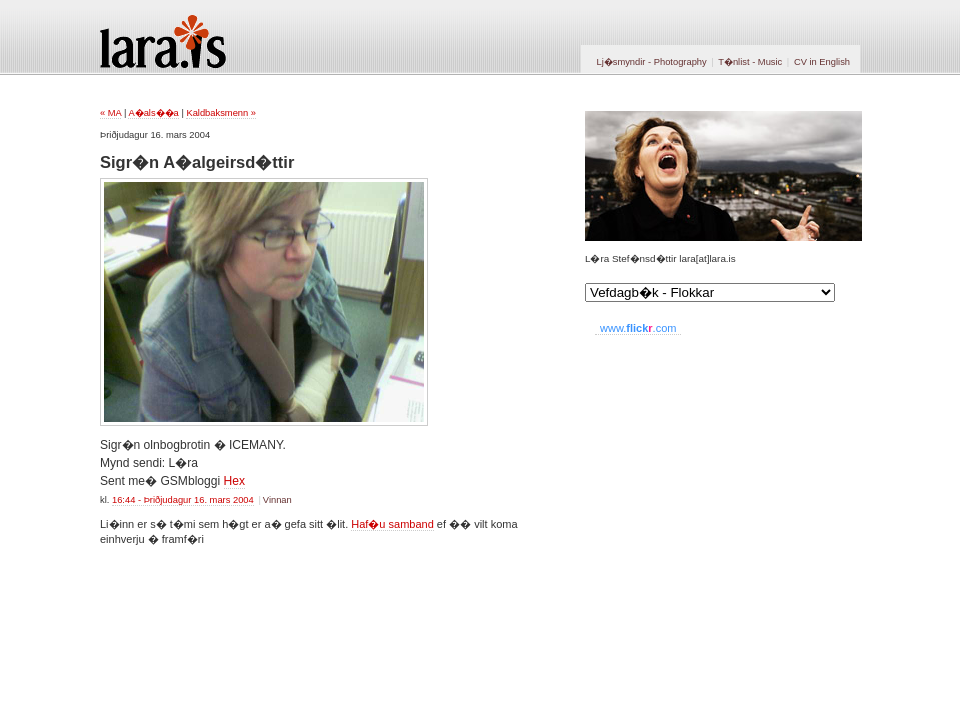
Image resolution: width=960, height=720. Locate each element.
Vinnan (277, 500)
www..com (638, 328)
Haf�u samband (392, 524)
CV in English (822, 62)
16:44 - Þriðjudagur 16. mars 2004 (183, 500)
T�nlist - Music (750, 62)
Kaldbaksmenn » (221, 113)
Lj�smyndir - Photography (651, 62)
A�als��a (153, 113)
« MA (110, 113)
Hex (235, 481)
